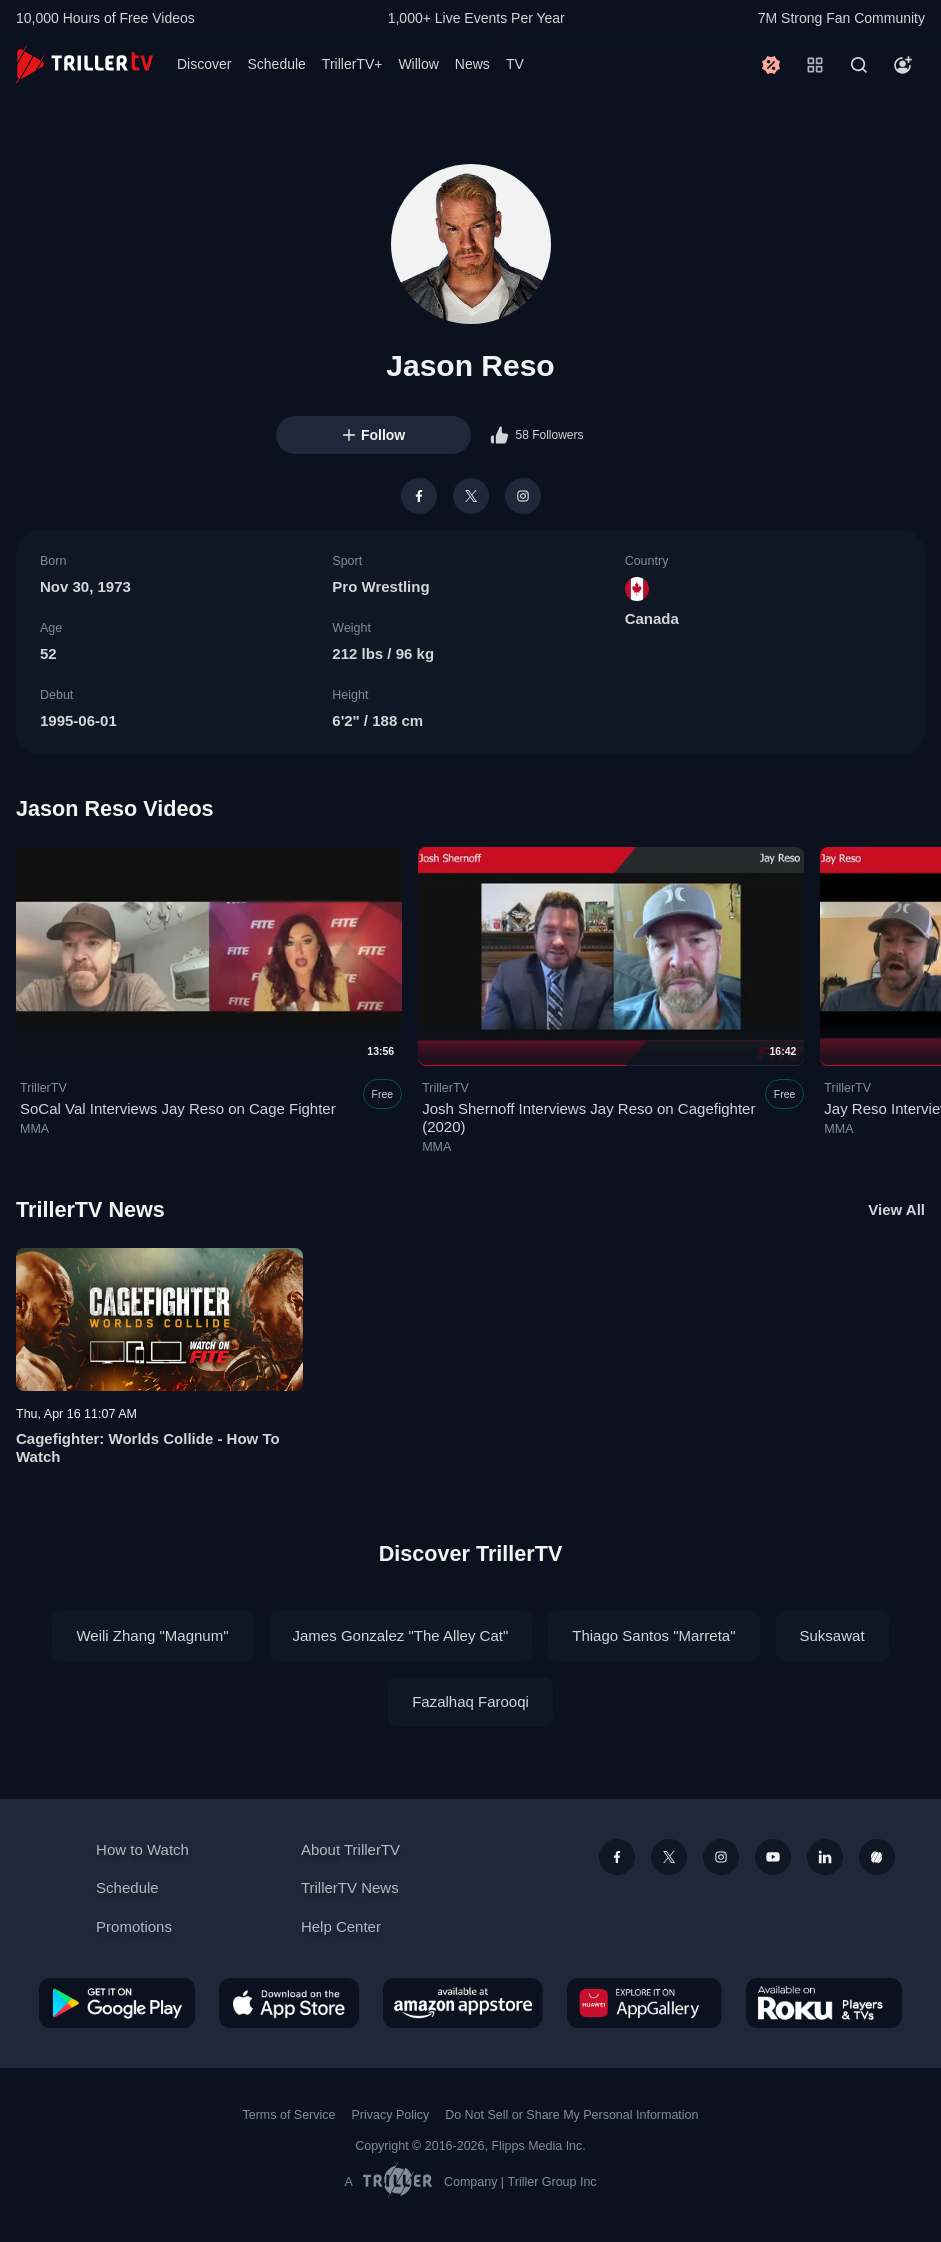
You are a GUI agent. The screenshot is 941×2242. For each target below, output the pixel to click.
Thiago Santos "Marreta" (653, 1635)
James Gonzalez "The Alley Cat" (401, 1635)
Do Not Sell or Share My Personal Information (571, 2115)
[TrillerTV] (84, 64)
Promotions (134, 1926)
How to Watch (142, 1849)
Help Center (341, 1926)
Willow (418, 64)
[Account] (903, 65)
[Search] (859, 65)
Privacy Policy (390, 2115)
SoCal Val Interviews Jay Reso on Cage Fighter (178, 1109)
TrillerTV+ (352, 64)
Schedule (276, 64)
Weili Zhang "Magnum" (152, 1635)
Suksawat (832, 1635)
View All (896, 1209)
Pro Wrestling (380, 586)
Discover (204, 64)
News (472, 64)
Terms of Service (289, 2115)
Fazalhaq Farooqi (470, 1701)
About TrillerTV (350, 1849)
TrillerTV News (90, 1209)
